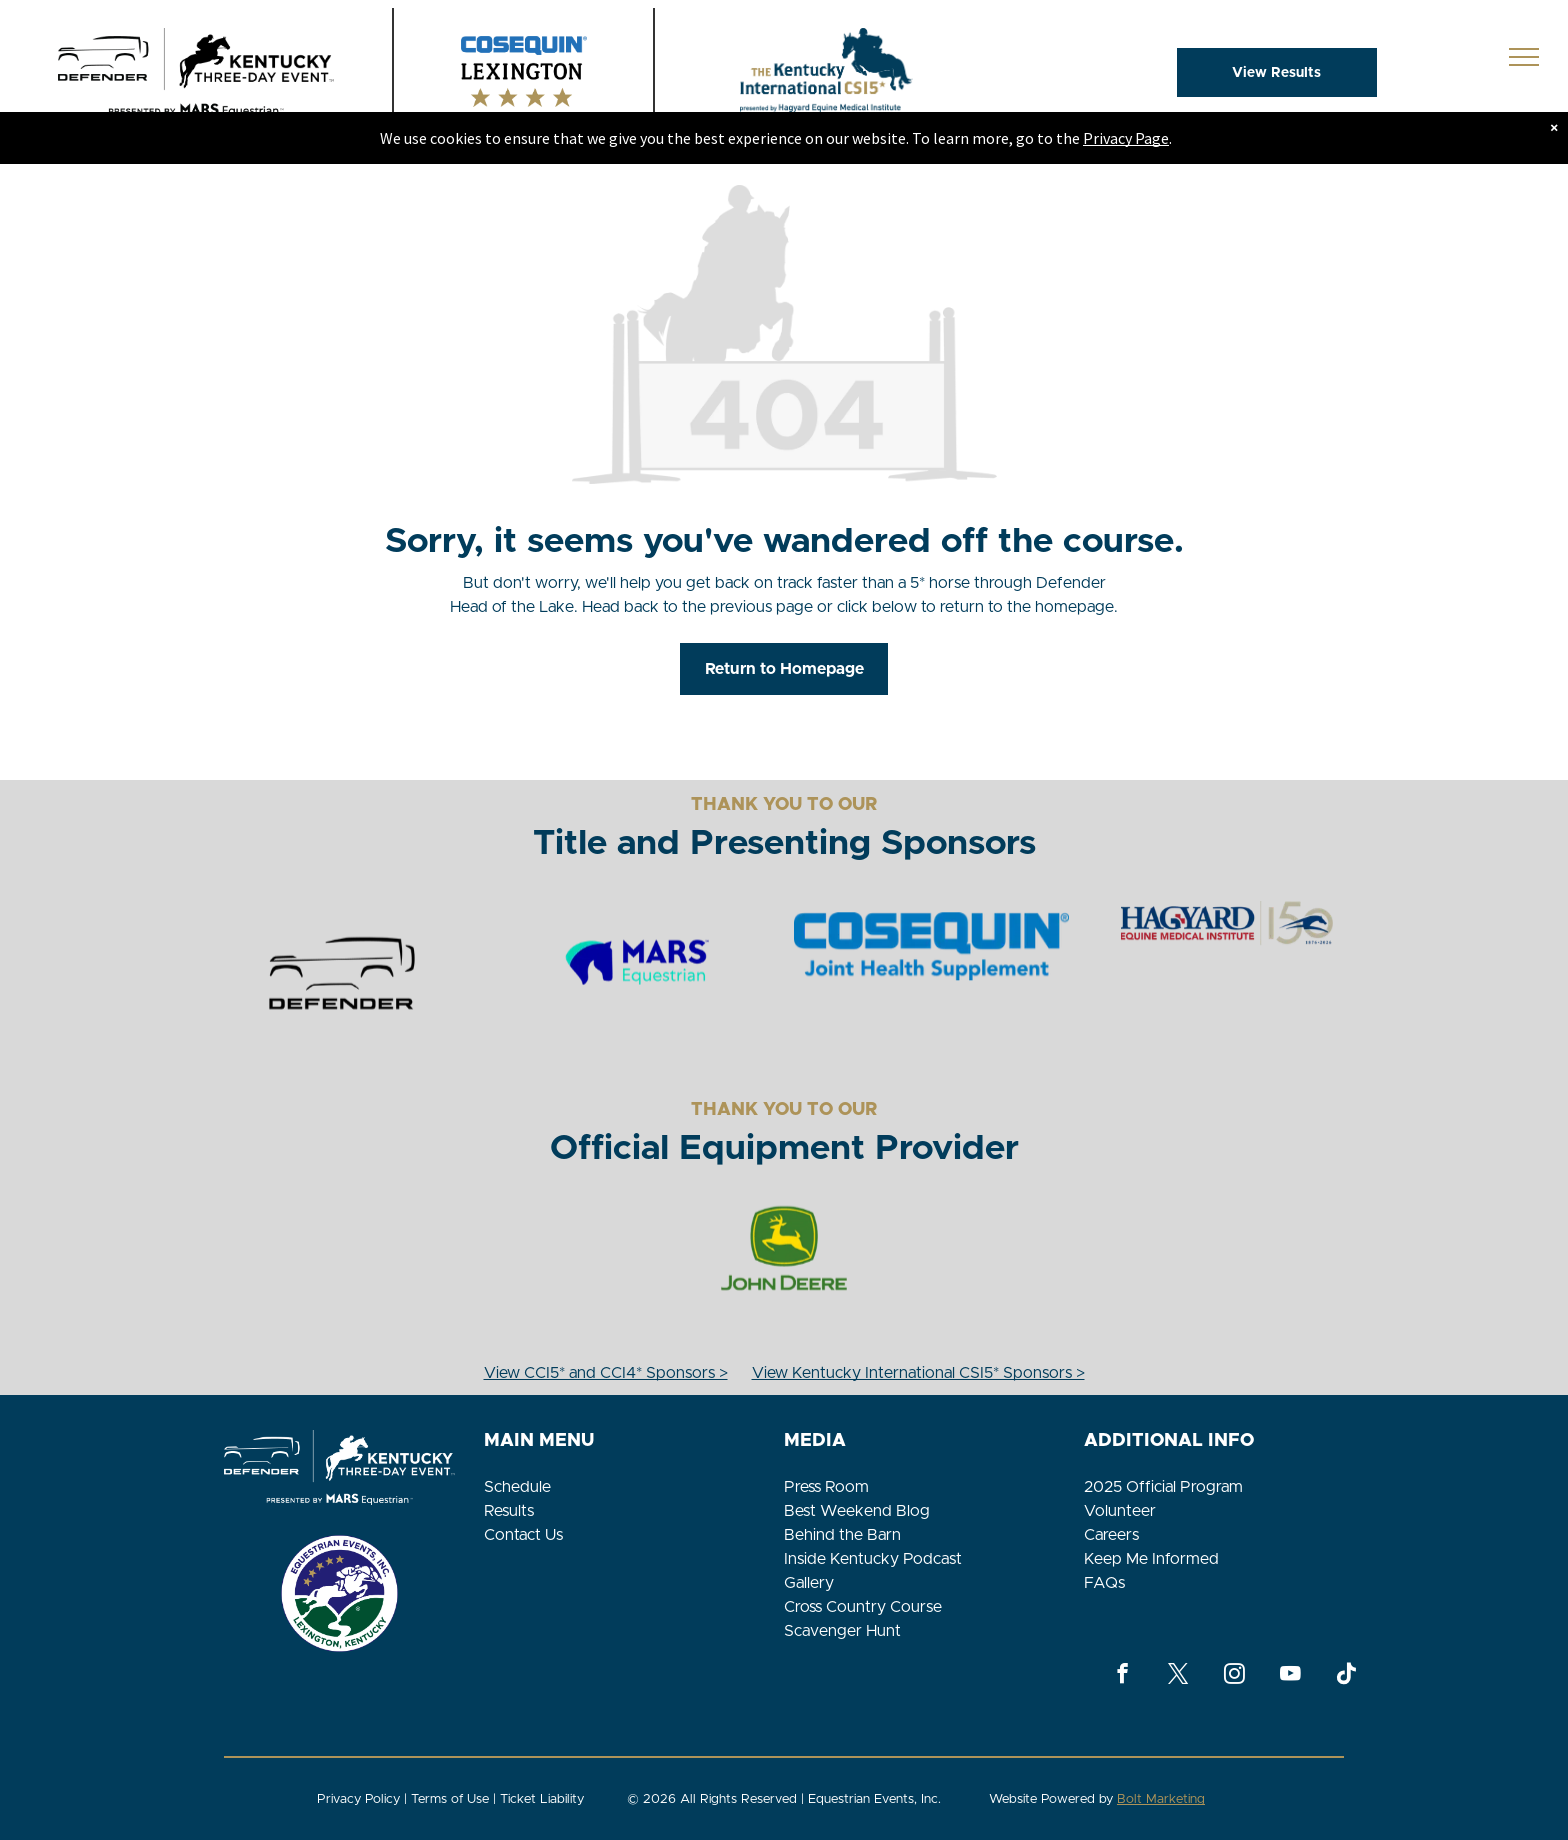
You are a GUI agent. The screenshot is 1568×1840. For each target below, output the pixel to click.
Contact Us (523, 1535)
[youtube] (1290, 1676)
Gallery (809, 1583)
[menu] (1524, 57)
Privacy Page (1126, 138)
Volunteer (1120, 1511)
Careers (1111, 1535)
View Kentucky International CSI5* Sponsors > (918, 1373)
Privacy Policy (358, 1799)
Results (509, 1511)
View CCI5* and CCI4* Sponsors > (606, 1373)
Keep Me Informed (1151, 1559)
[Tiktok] (1346, 1676)
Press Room (826, 1487)
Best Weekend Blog (857, 1511)
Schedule (517, 1487)
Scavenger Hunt (842, 1631)
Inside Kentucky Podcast (873, 1559)
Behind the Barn (842, 1535)
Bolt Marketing (1161, 1799)
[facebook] (1122, 1676)
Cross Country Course (863, 1607)
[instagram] (1234, 1676)
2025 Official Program (1163, 1487)
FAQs (1104, 1583)
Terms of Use (450, 1799)
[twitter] (1178, 1676)
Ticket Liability (542, 1799)
